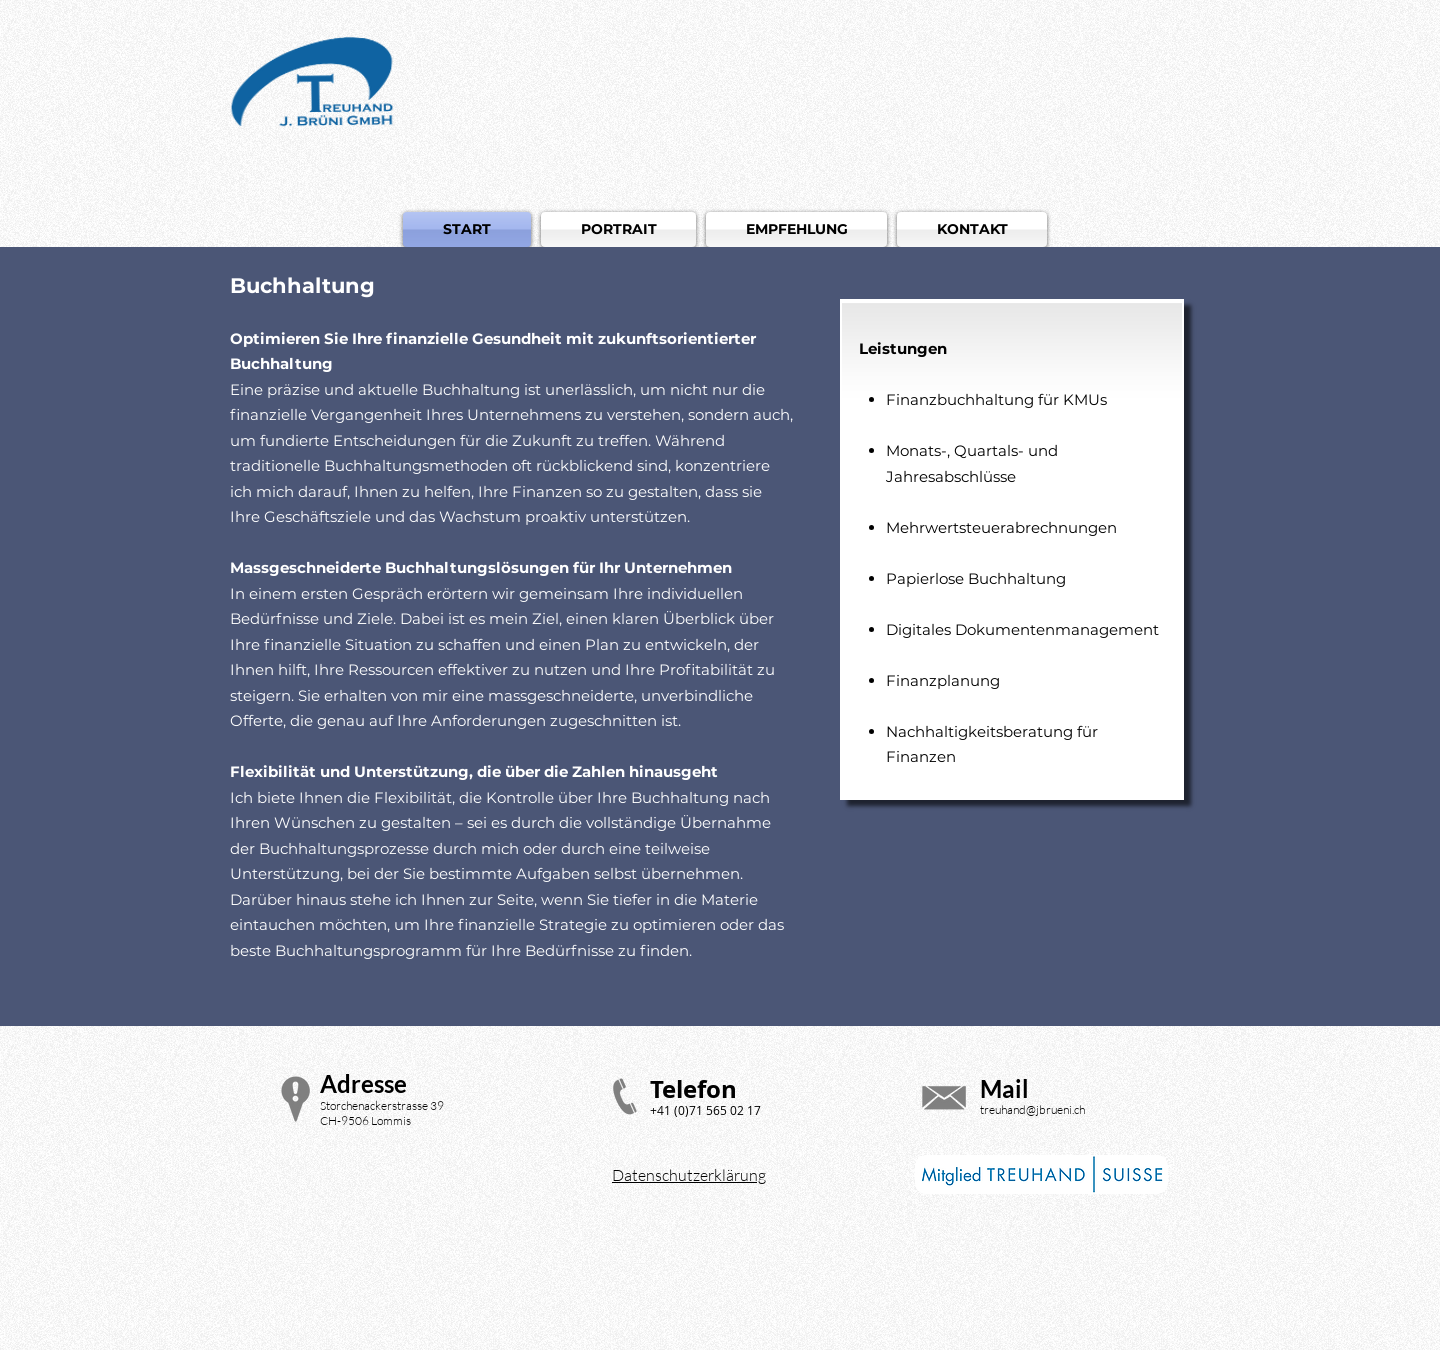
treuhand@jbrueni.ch (1032, 1109)
